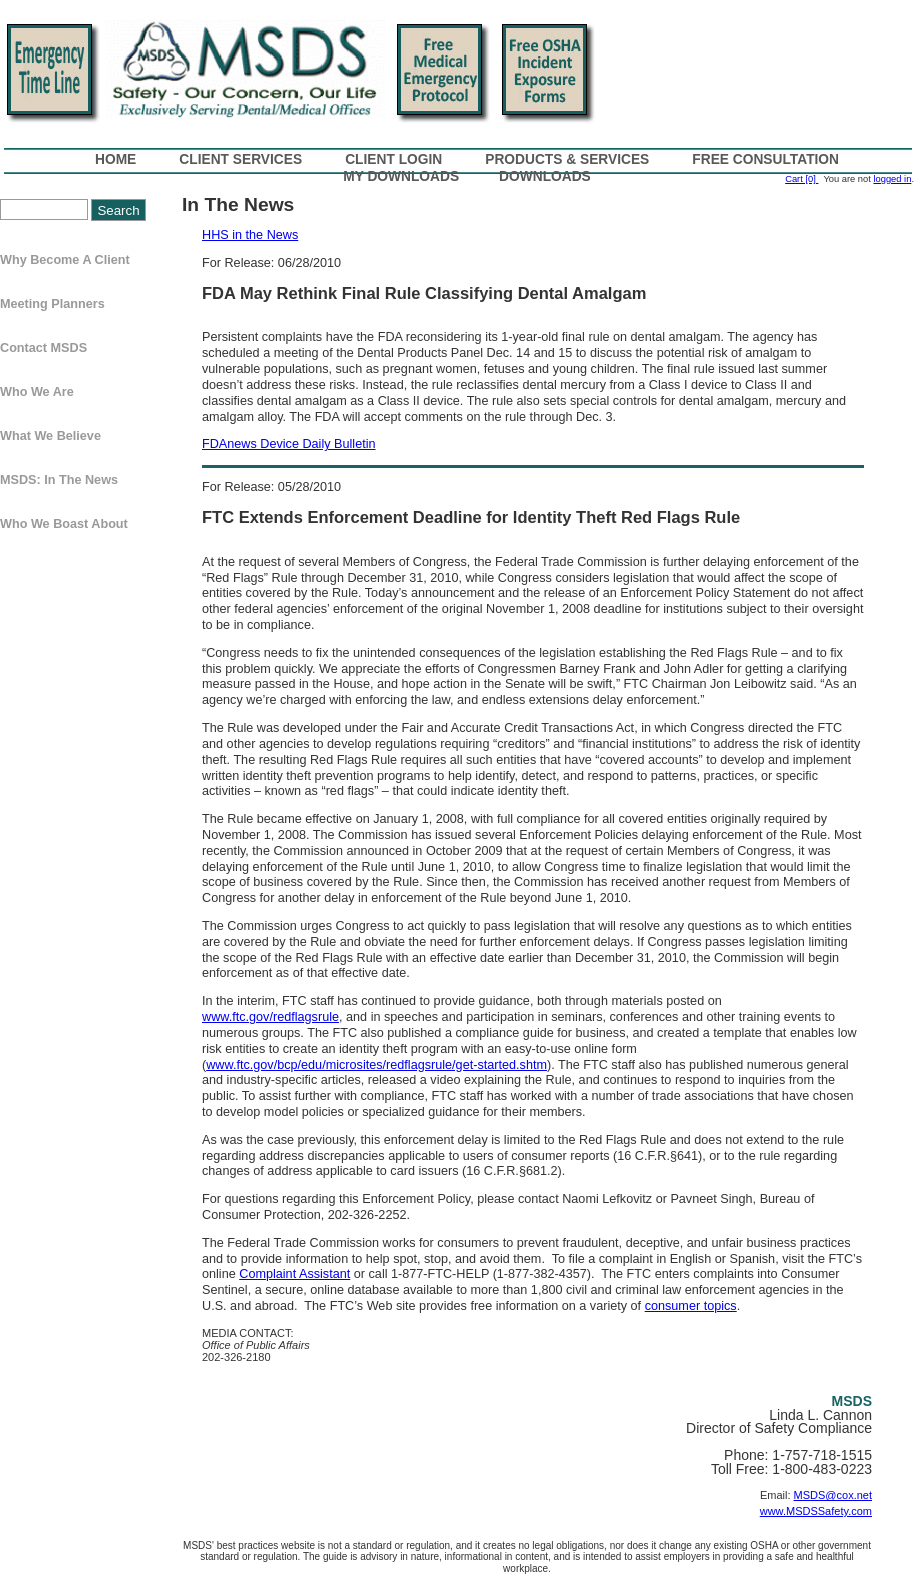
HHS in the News (250, 235)
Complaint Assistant (294, 1274)
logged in (892, 179)
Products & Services (567, 159)
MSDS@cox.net (833, 1495)
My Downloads (401, 176)
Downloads (545, 176)
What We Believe (50, 436)
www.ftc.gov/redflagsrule (270, 1017)
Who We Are (37, 392)
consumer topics (691, 1306)
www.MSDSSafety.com (816, 1511)
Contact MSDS (43, 348)
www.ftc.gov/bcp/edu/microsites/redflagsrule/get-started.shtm (376, 1065)
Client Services (240, 159)
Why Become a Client (65, 260)
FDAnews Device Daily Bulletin (289, 444)
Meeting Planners (52, 304)
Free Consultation (765, 159)
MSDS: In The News (59, 480)
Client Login (393, 159)
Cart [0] (801, 179)
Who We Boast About (64, 524)
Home (115, 159)
